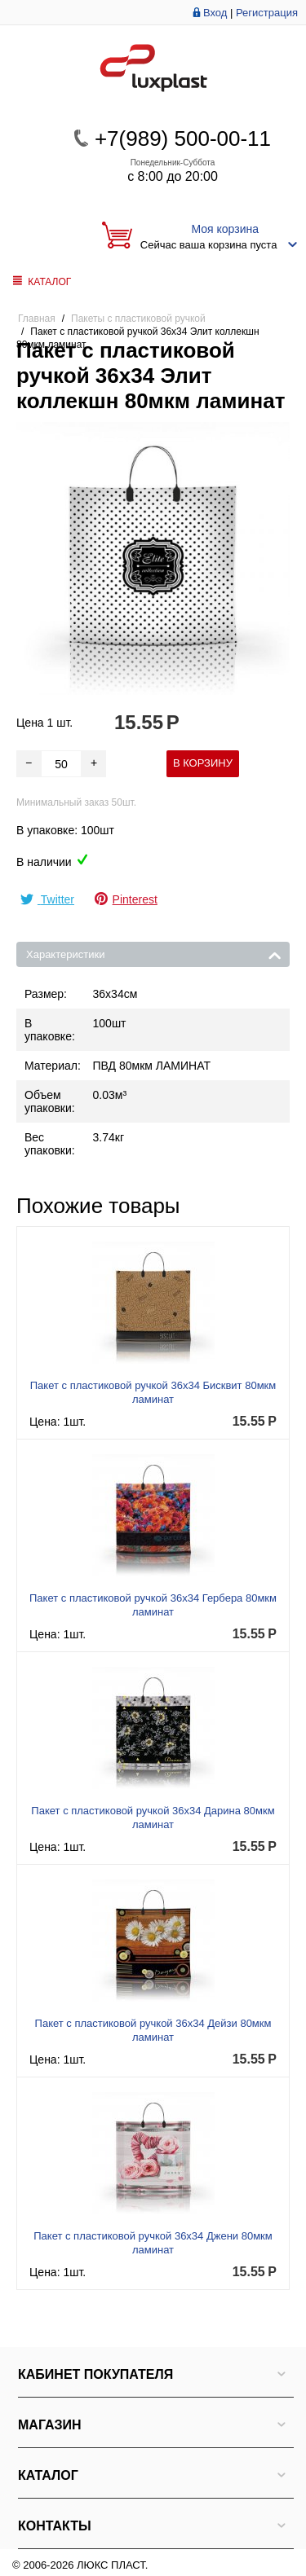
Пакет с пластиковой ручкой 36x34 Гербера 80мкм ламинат (153, 1605)
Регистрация (267, 13)
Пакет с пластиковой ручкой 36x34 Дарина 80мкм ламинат (152, 1818)
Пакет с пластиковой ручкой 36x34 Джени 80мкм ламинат (153, 2243)
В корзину (203, 763)
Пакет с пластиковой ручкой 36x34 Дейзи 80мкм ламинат (153, 2030)
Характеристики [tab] (154, 953)
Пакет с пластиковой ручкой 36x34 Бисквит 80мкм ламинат (153, 1392)
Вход (215, 13)
